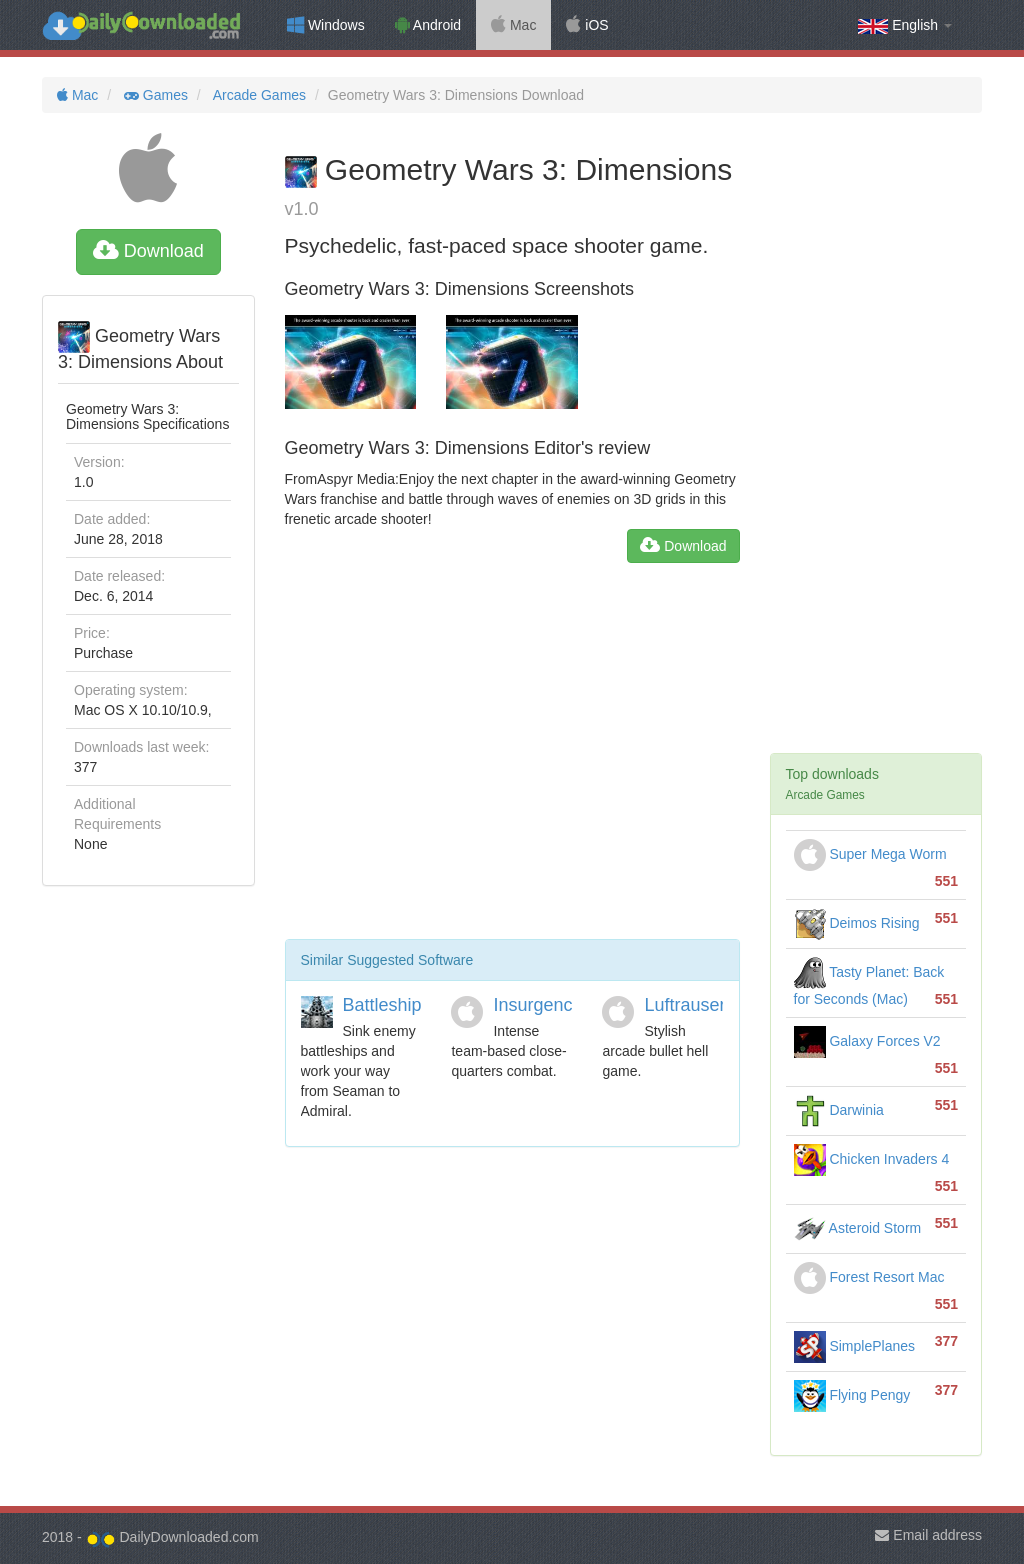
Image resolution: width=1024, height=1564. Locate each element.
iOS (587, 25)
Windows (326, 25)
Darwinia (839, 1110)
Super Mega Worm (870, 854)
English (905, 25)
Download (148, 251)
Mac (513, 25)
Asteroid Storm (858, 1228)
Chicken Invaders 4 (872, 1159)
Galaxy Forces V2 (867, 1041)
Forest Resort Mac (869, 1277)
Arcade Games (258, 95)
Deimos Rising (857, 923)
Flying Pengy (852, 1395)
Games (154, 95)
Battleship (382, 1005)
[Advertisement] (512, 759)
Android (428, 25)
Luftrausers (689, 1005)
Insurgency (537, 1005)
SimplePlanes (855, 1346)
